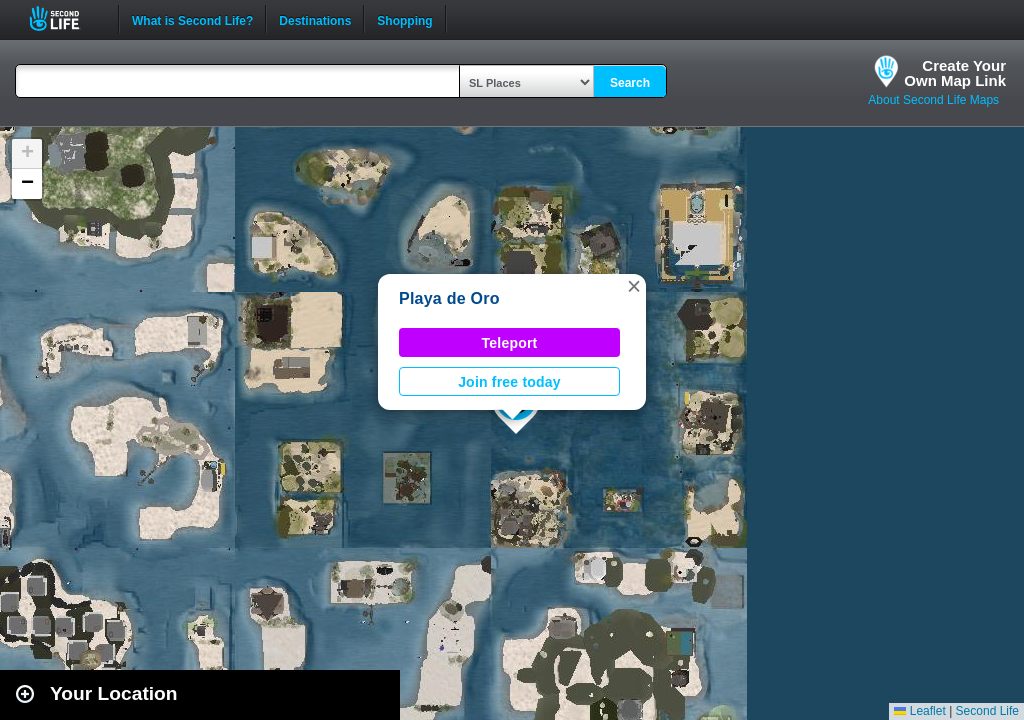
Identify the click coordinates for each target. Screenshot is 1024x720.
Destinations (315, 19)
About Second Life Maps (933, 100)
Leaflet (919, 711)
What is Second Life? (192, 19)
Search (630, 83)
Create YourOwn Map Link (955, 73)
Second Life (65, 18)
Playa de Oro (449, 298)
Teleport (510, 343)
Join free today (509, 382)
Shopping (404, 19)
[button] (634, 286)
